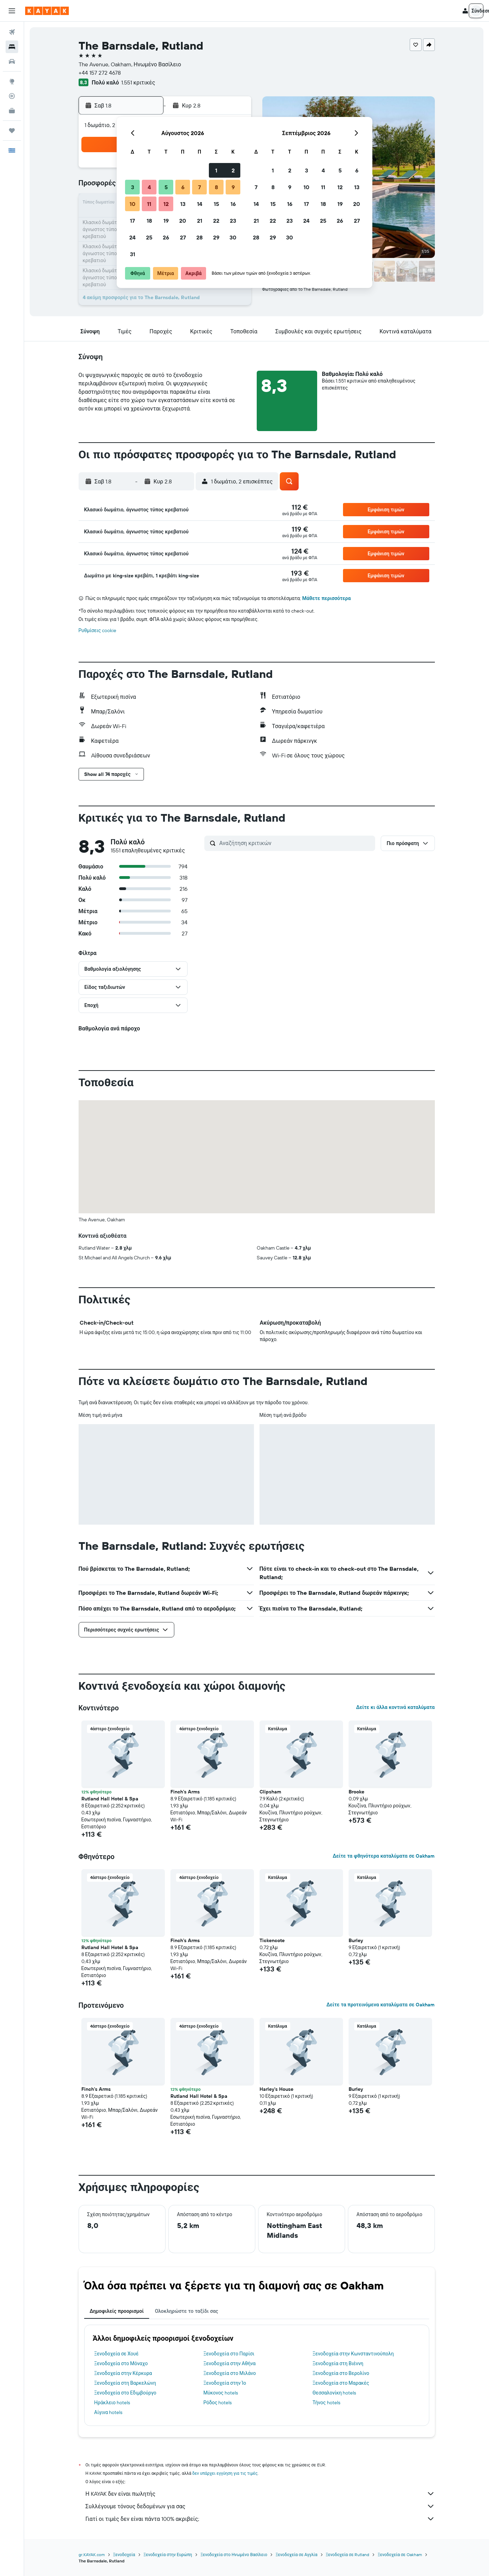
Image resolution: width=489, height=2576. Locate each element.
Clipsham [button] (270, 1792)
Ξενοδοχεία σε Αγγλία (297, 2554)
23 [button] (233, 220)
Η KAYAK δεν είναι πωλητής (260, 2493)
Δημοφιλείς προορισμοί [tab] (117, 2311)
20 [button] (182, 220)
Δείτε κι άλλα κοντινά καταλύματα (395, 1707)
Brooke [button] (356, 1792)
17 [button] (132, 220)
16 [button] (233, 203)
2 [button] (233, 170)
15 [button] (216, 203)
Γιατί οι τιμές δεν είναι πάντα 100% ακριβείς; (260, 2519)
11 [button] (149, 203)
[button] (12, 10)
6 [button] (182, 187)
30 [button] (232, 237)
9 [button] (233, 187)
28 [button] (199, 237)
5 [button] (166, 187)
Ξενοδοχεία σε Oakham (400, 2554)
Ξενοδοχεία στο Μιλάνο (229, 2373)
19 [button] (166, 220)
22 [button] (216, 220)
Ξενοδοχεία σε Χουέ (116, 2354)
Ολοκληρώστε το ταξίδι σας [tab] (186, 2311)
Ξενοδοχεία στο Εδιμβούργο (125, 2393)
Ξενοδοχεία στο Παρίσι (228, 2354)
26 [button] (166, 237)
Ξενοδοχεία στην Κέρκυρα (123, 2373)
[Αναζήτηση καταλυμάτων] (12, 47)
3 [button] (132, 187)
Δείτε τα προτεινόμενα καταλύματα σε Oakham (380, 2004)
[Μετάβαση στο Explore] (12, 81)
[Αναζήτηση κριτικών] (295, 843)
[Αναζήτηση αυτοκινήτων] (12, 61)
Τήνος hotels (326, 2402)
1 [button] (216, 170)
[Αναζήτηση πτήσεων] (12, 32)
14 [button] (199, 203)
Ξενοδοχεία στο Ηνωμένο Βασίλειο (233, 2554)
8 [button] (216, 187)
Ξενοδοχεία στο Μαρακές (341, 2383)
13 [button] (182, 203)
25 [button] (149, 237)
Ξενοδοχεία (124, 2554)
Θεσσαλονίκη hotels (334, 2393)
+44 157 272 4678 (100, 72)
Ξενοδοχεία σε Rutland (348, 2554)
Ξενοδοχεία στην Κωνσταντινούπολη (353, 2354)
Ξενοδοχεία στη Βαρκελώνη (125, 2383)
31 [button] (132, 254)
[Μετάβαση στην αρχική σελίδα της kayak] (47, 11)
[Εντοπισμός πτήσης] (12, 96)
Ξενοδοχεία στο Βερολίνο (341, 2373)
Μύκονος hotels (220, 2393)
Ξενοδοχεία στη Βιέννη (338, 2363)
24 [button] (132, 237)
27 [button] (183, 237)
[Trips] (12, 131)
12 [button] (166, 203)
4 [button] (149, 187)
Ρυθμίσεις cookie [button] (97, 630)
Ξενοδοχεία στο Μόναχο (121, 2363)
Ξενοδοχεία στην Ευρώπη (168, 2554)
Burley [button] (356, 1940)
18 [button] (149, 220)
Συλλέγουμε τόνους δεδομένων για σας (260, 2506)
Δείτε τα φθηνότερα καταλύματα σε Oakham (384, 1856)
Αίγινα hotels (108, 2412)
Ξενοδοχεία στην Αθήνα (229, 2363)
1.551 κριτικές (138, 82)
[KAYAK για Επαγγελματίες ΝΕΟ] (12, 111)
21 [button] (199, 220)
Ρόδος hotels (217, 2402)
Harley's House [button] (276, 2089)
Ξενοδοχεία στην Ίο (224, 2383)
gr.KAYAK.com (92, 2554)
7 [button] (199, 187)
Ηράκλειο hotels (112, 2402)
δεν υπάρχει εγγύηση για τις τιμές (225, 2473)
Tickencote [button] (272, 1940)
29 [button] (216, 237)
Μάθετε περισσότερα (326, 598)
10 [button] (133, 203)
